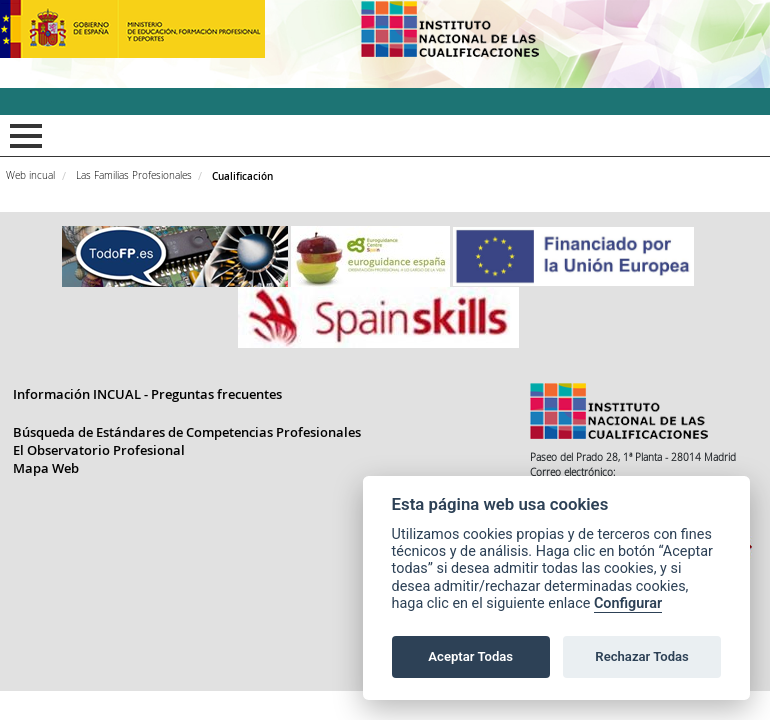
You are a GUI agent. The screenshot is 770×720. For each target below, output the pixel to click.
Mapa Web (46, 468)
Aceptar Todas (470, 656)
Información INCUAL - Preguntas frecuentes (147, 394)
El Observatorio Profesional (99, 450)
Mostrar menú (22, 136)
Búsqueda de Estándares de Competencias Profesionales (187, 432)
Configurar (628, 603)
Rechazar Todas (642, 656)
